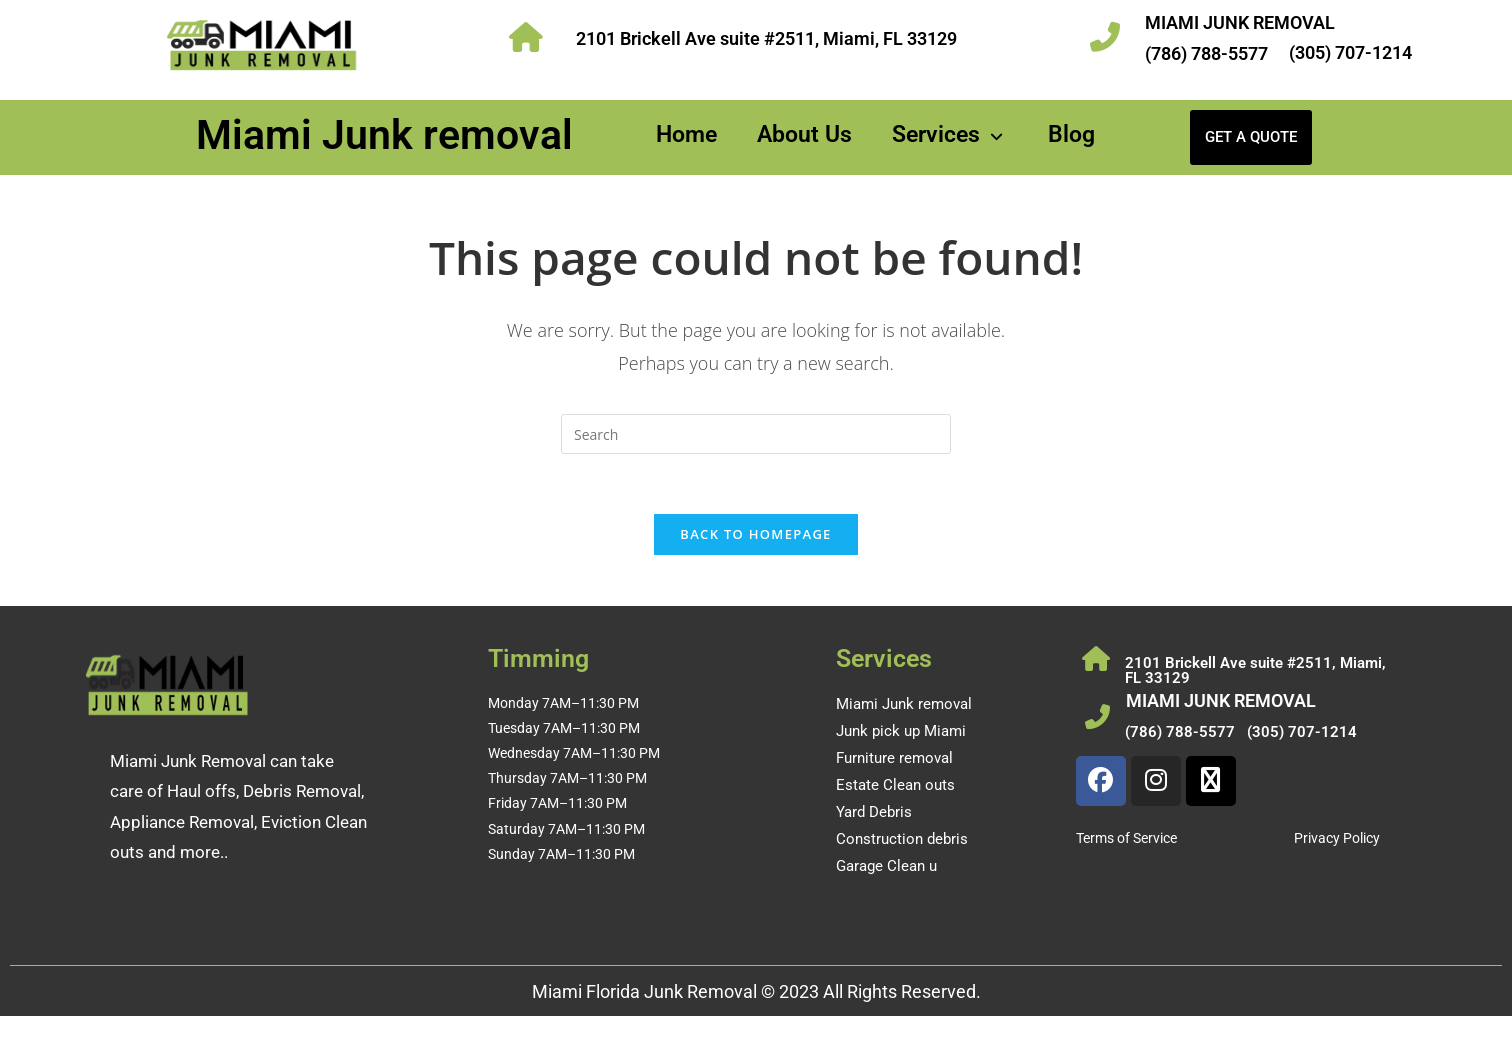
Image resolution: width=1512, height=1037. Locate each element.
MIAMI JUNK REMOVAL (1240, 22)
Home (686, 134)
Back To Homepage (755, 535)
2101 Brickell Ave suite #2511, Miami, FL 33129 (766, 38)
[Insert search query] (756, 434)
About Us (804, 134)
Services (950, 134)
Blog (1071, 134)
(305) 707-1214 (1350, 52)
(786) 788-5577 (1206, 53)
